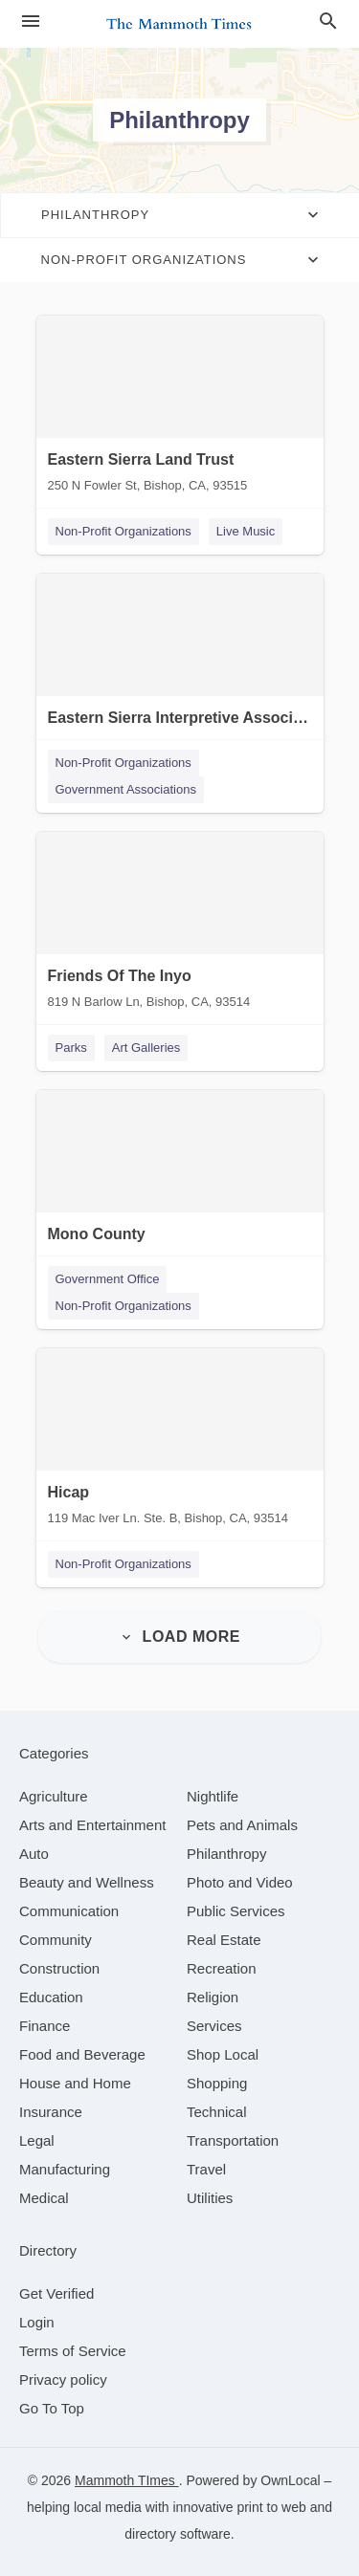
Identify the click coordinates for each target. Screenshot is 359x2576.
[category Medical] (44, 2198)
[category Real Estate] (224, 1940)
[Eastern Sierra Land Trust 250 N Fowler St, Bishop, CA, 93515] (180, 408)
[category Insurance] (50, 2112)
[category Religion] (212, 1997)
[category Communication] (69, 1911)
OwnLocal (290, 2480)
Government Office (108, 1279)
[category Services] (214, 2026)
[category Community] (55, 1940)
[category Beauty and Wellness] (86, 1882)
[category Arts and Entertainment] (92, 1825)
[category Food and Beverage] (82, 2054)
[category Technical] (217, 2112)
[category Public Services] (236, 1911)
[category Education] (51, 1997)
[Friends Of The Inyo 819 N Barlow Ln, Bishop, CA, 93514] (180, 924)
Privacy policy (63, 2379)
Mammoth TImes (127, 2480)
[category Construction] (59, 1968)
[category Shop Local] (222, 2054)
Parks (71, 1047)
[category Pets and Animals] (242, 1825)
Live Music (245, 531)
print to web (270, 2507)
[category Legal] (37, 2140)
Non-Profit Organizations (123, 531)
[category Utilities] (210, 2198)
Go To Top (51, 2408)
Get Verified (56, 2293)
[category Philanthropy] (226, 1853)
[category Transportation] (233, 2140)
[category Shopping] (217, 2083)
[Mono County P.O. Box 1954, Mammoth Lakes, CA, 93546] (180, 1182)
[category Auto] (34, 1853)
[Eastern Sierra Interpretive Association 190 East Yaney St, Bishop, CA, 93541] (180, 666)
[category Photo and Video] (240, 1882)
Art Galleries (146, 1047)
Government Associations (126, 789)
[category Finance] (44, 2026)
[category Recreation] (222, 1968)
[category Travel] (206, 2169)
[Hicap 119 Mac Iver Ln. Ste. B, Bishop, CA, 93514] (180, 1441)
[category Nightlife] (212, 1796)
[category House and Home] (75, 2083)
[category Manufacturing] (64, 2169)
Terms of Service (72, 2351)
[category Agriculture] (53, 1796)
